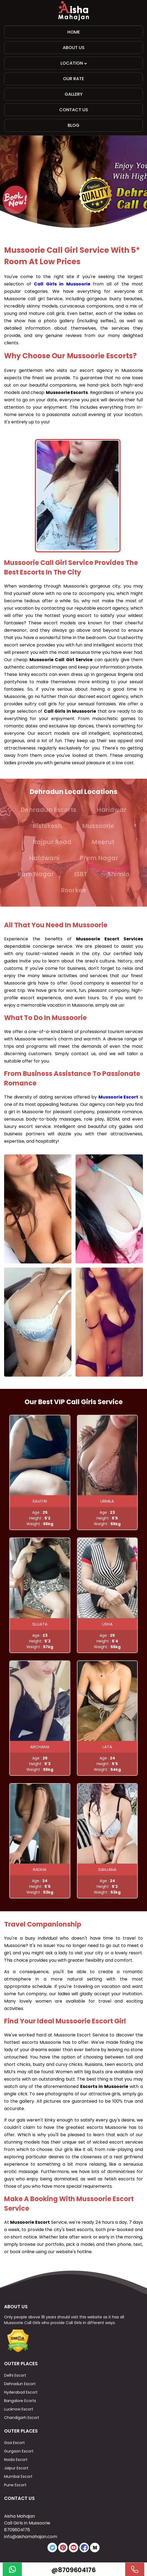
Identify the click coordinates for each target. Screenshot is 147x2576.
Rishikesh (47, 826)
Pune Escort (15, 2485)
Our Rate (73, 79)
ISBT (80, 874)
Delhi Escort (15, 2375)
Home (73, 32)
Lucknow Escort (18, 2409)
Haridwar (112, 810)
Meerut (103, 842)
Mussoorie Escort (118, 1097)
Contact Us (73, 110)
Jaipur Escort (16, 2468)
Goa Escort (14, 2442)
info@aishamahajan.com (30, 2536)
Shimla (118, 874)
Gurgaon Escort (19, 2451)
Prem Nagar (99, 858)
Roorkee (73, 890)
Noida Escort (16, 2459)
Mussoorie (98, 826)
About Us (74, 47)
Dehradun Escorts (48, 810)
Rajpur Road (52, 842)
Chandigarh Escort (21, 2417)
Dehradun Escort (20, 2384)
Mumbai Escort (18, 2476)
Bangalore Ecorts (20, 2400)
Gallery (74, 94)
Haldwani (44, 858)
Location (74, 63)
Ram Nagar (35, 874)
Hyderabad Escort (21, 2392)
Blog (73, 125)
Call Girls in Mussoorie (62, 284)
